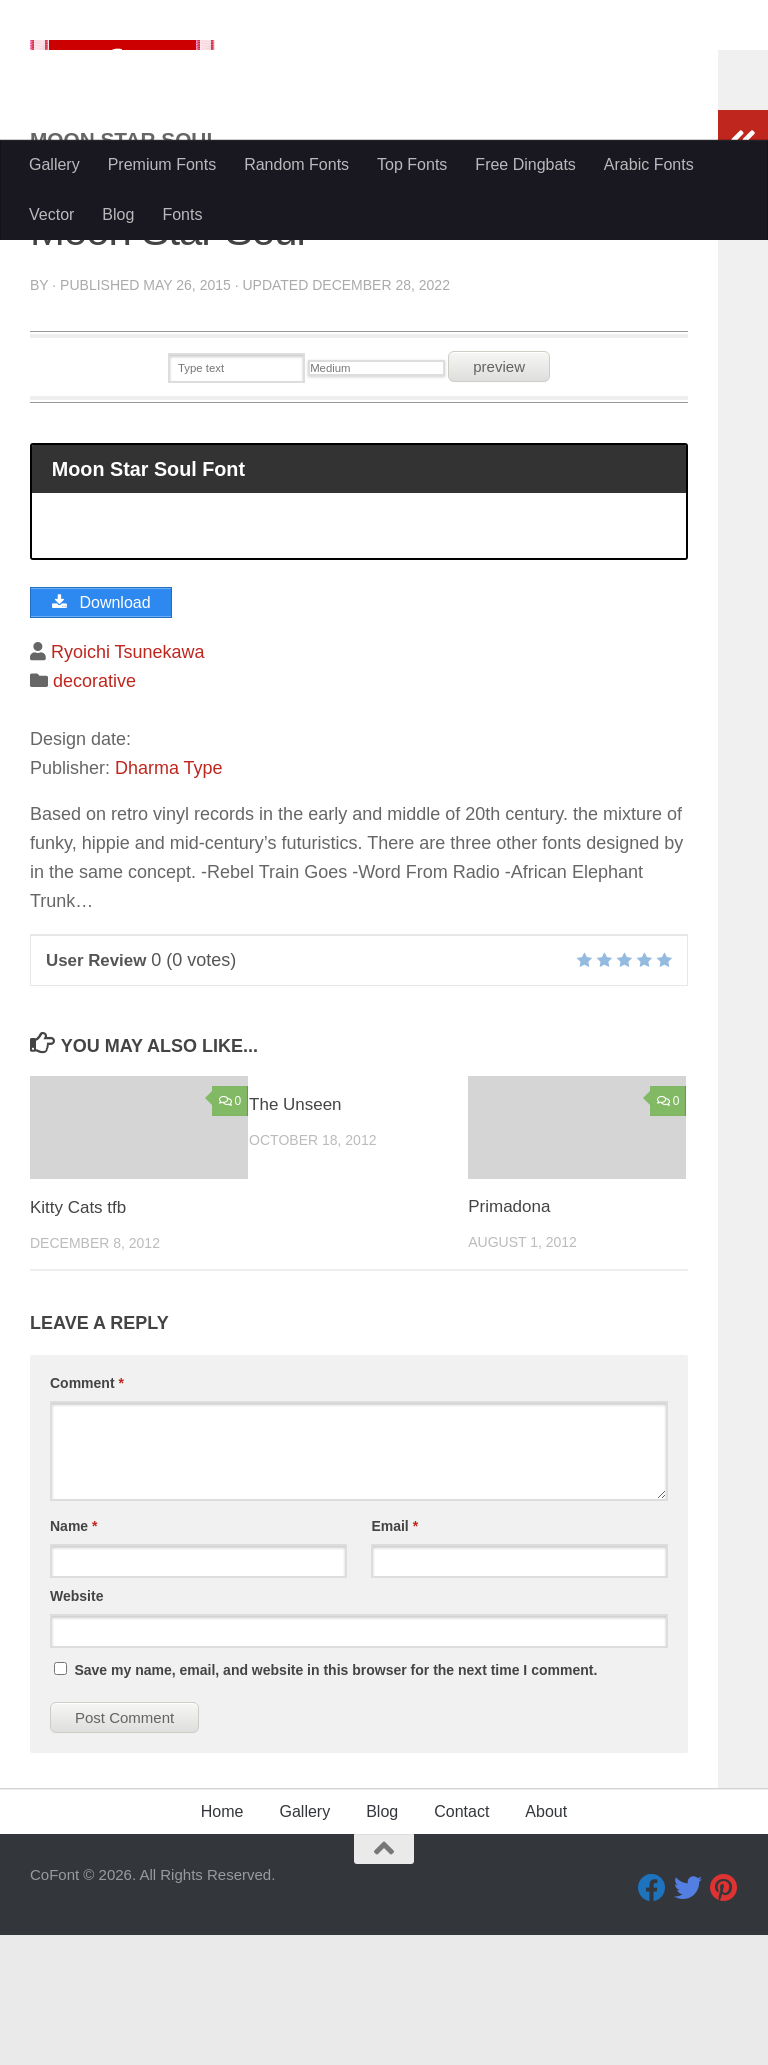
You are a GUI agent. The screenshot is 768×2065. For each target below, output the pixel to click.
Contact (461, 1941)
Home (222, 1941)
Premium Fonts (162, 164)
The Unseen (295, 1234)
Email (394, 1656)
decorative (94, 811)
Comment (87, 1513)
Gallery (54, 164)
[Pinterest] (724, 2018)
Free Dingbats (525, 164)
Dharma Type (169, 898)
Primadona (509, 1337)
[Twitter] (688, 2018)
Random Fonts (296, 164)
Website (76, 1726)
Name (73, 1656)
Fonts (182, 214)
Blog (118, 214)
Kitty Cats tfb (78, 1337)
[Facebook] (652, 2018)
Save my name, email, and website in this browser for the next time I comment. (335, 1800)
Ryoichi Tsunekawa (128, 782)
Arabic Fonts (649, 164)
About (546, 1941)
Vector (51, 214)
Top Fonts (412, 164)
